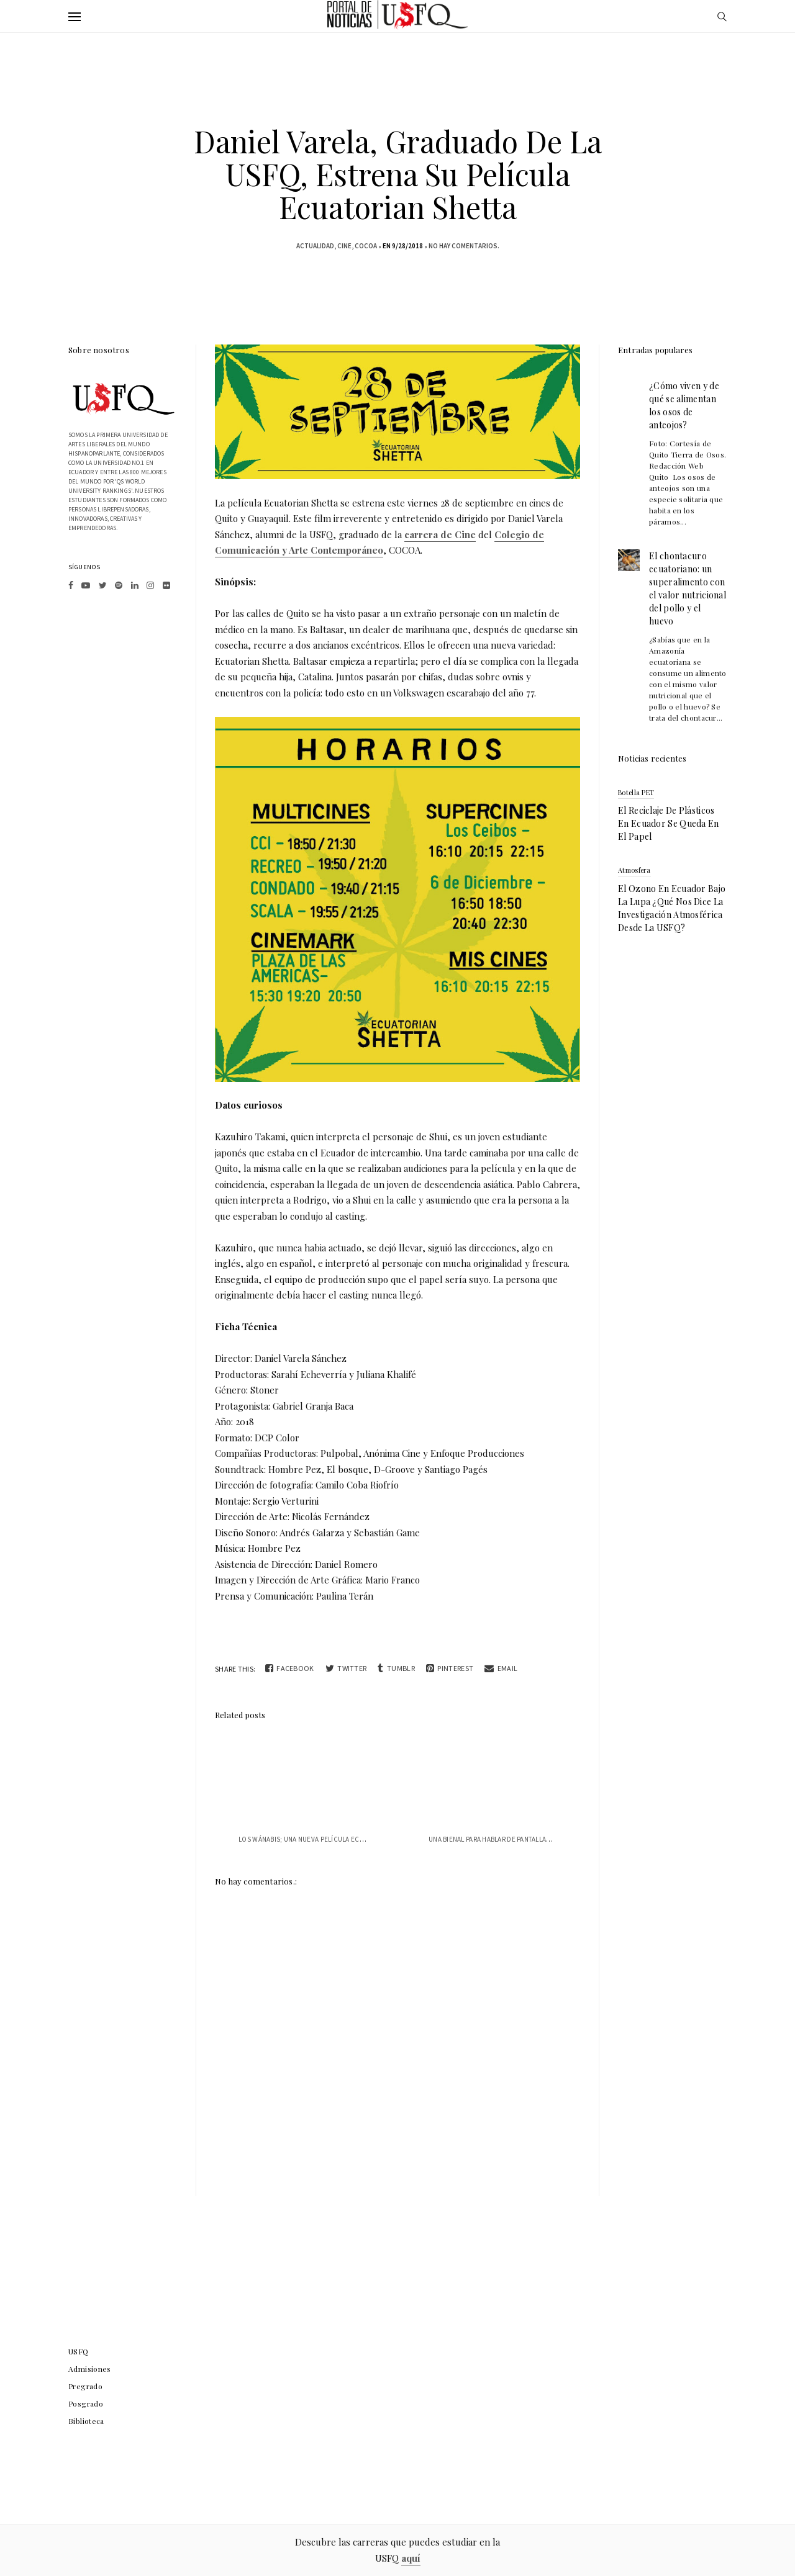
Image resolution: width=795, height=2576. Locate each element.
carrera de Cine (440, 534)
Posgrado (85, 2403)
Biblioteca (86, 2421)
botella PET (636, 792)
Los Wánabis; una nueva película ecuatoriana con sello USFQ (343, 1839)
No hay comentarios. (464, 245)
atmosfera (634, 870)
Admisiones (89, 2369)
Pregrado (85, 2386)
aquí (410, 2558)
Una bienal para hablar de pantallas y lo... (500, 1839)
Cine (344, 245)
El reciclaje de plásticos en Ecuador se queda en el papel (668, 823)
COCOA (366, 245)
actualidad (315, 245)
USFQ (78, 2351)
